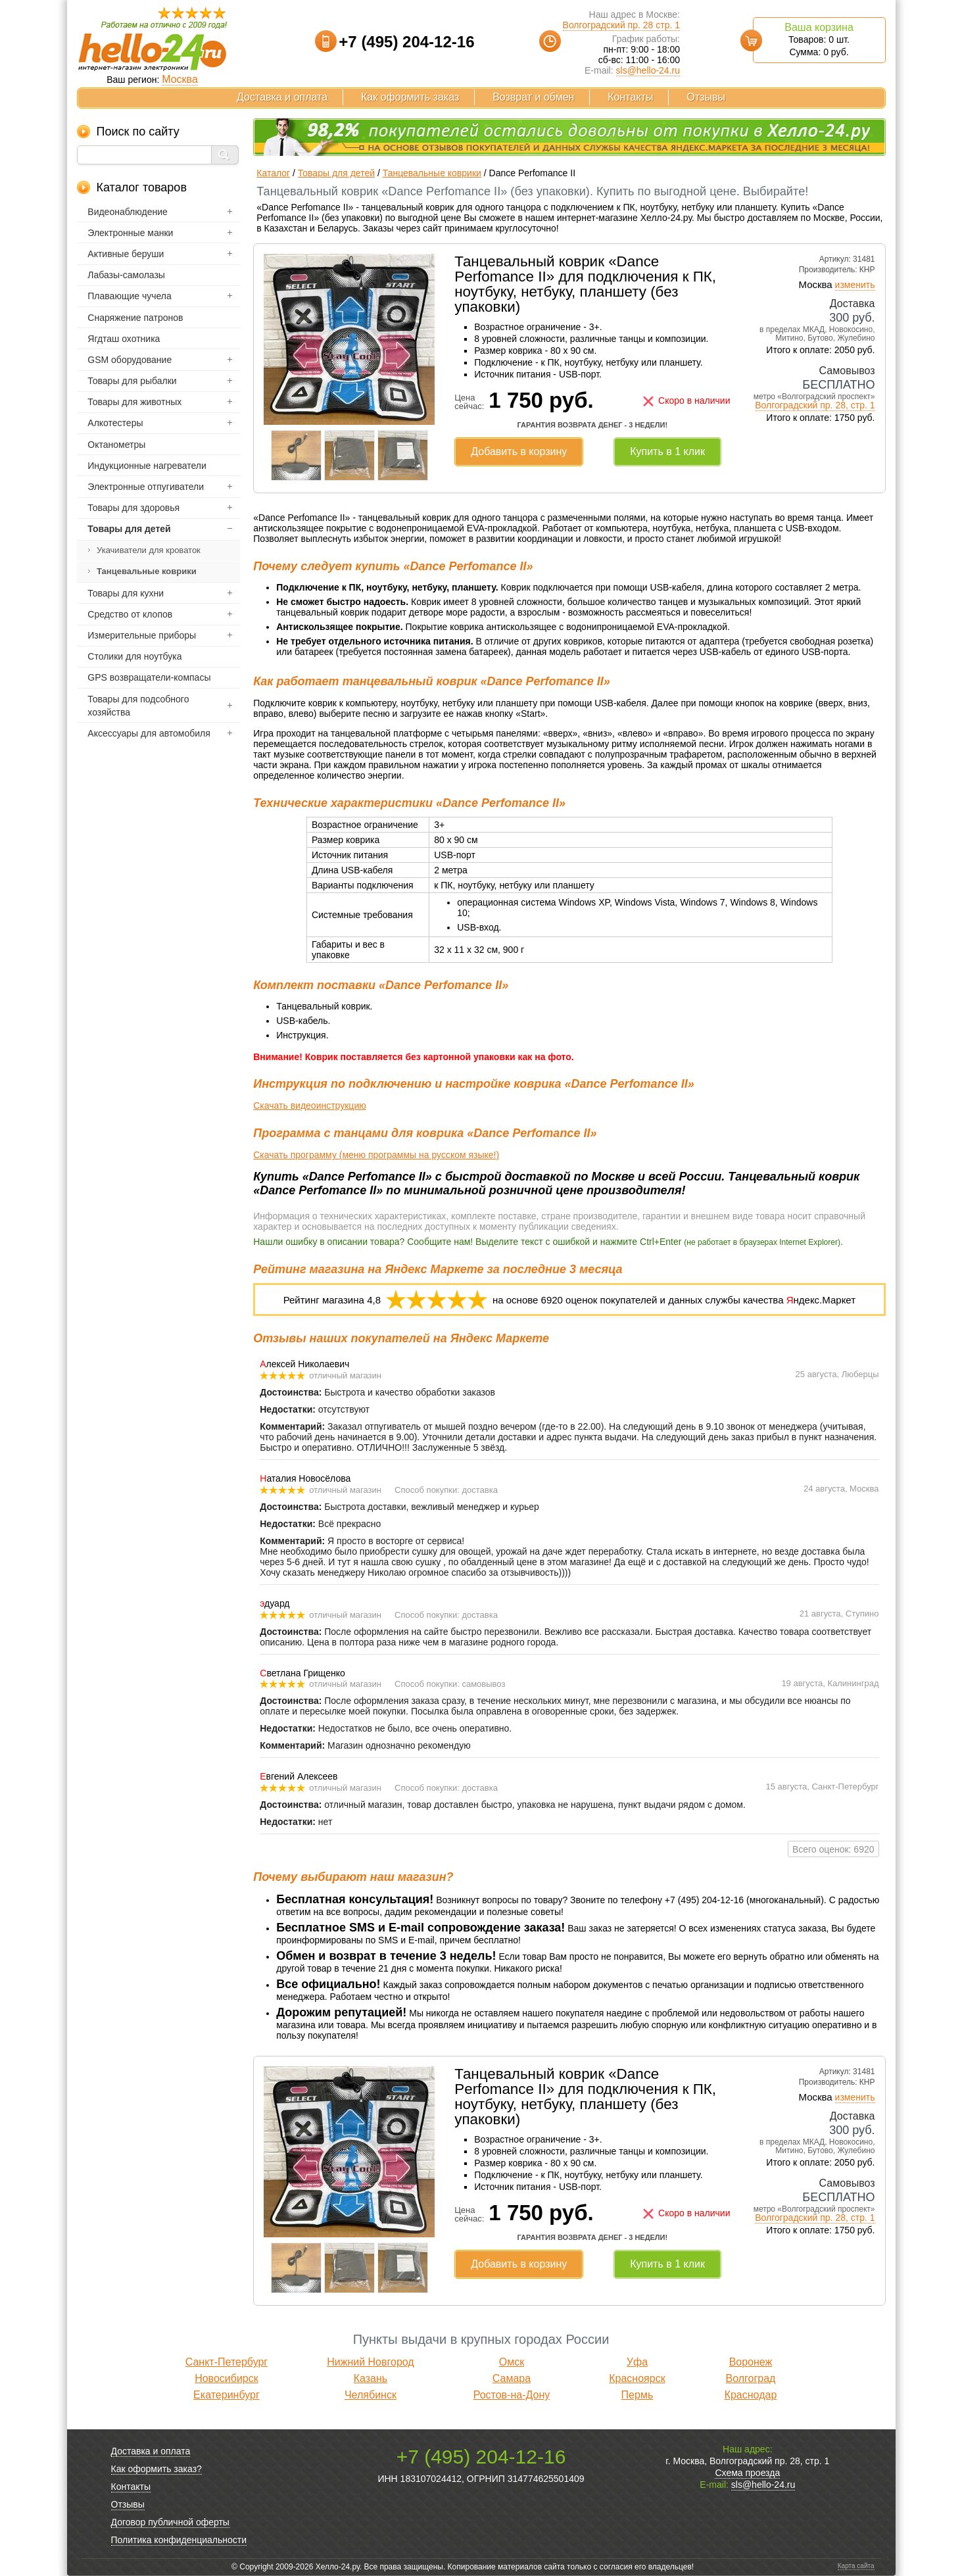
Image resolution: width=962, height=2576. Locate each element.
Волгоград (751, 2378)
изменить (855, 284)
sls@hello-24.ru (648, 70)
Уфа (637, 2362)
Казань (370, 2378)
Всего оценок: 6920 (833, 1849)
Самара (512, 2378)
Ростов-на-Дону (511, 2394)
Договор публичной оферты (170, 2522)
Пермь (637, 2394)
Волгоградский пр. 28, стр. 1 (815, 405)
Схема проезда (747, 2472)
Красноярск (637, 2378)
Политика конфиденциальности (179, 2540)
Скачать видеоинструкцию (309, 1105)
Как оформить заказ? (156, 2469)
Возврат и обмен (533, 97)
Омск (511, 2362)
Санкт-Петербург (226, 2362)
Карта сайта (856, 2565)
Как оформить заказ (410, 97)
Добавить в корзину (519, 451)
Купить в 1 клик (667, 451)
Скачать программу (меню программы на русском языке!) (376, 1155)
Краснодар (751, 2394)
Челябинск (371, 2394)
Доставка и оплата (282, 97)
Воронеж (751, 2362)
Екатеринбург (226, 2394)
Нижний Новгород (370, 2362)
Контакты (630, 97)
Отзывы (705, 97)
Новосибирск (226, 2378)
